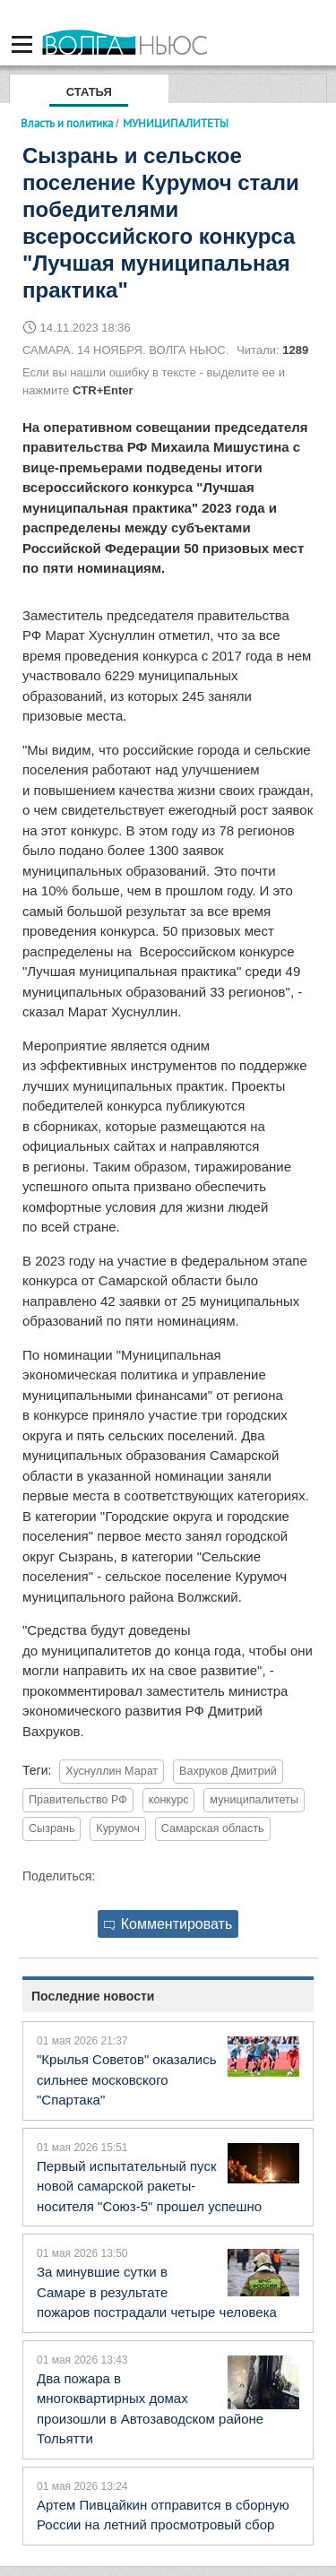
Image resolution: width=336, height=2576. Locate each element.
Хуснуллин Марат (111, 1771)
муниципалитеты (254, 1800)
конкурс (169, 1800)
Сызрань (51, 1828)
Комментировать (168, 1924)
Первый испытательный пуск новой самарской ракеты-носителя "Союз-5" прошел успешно (149, 2186)
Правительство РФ (78, 1800)
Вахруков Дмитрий (228, 1771)
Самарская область (212, 1828)
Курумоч (117, 1828)
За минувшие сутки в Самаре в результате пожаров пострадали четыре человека (157, 2292)
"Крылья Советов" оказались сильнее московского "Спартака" (126, 2079)
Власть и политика (67, 123)
